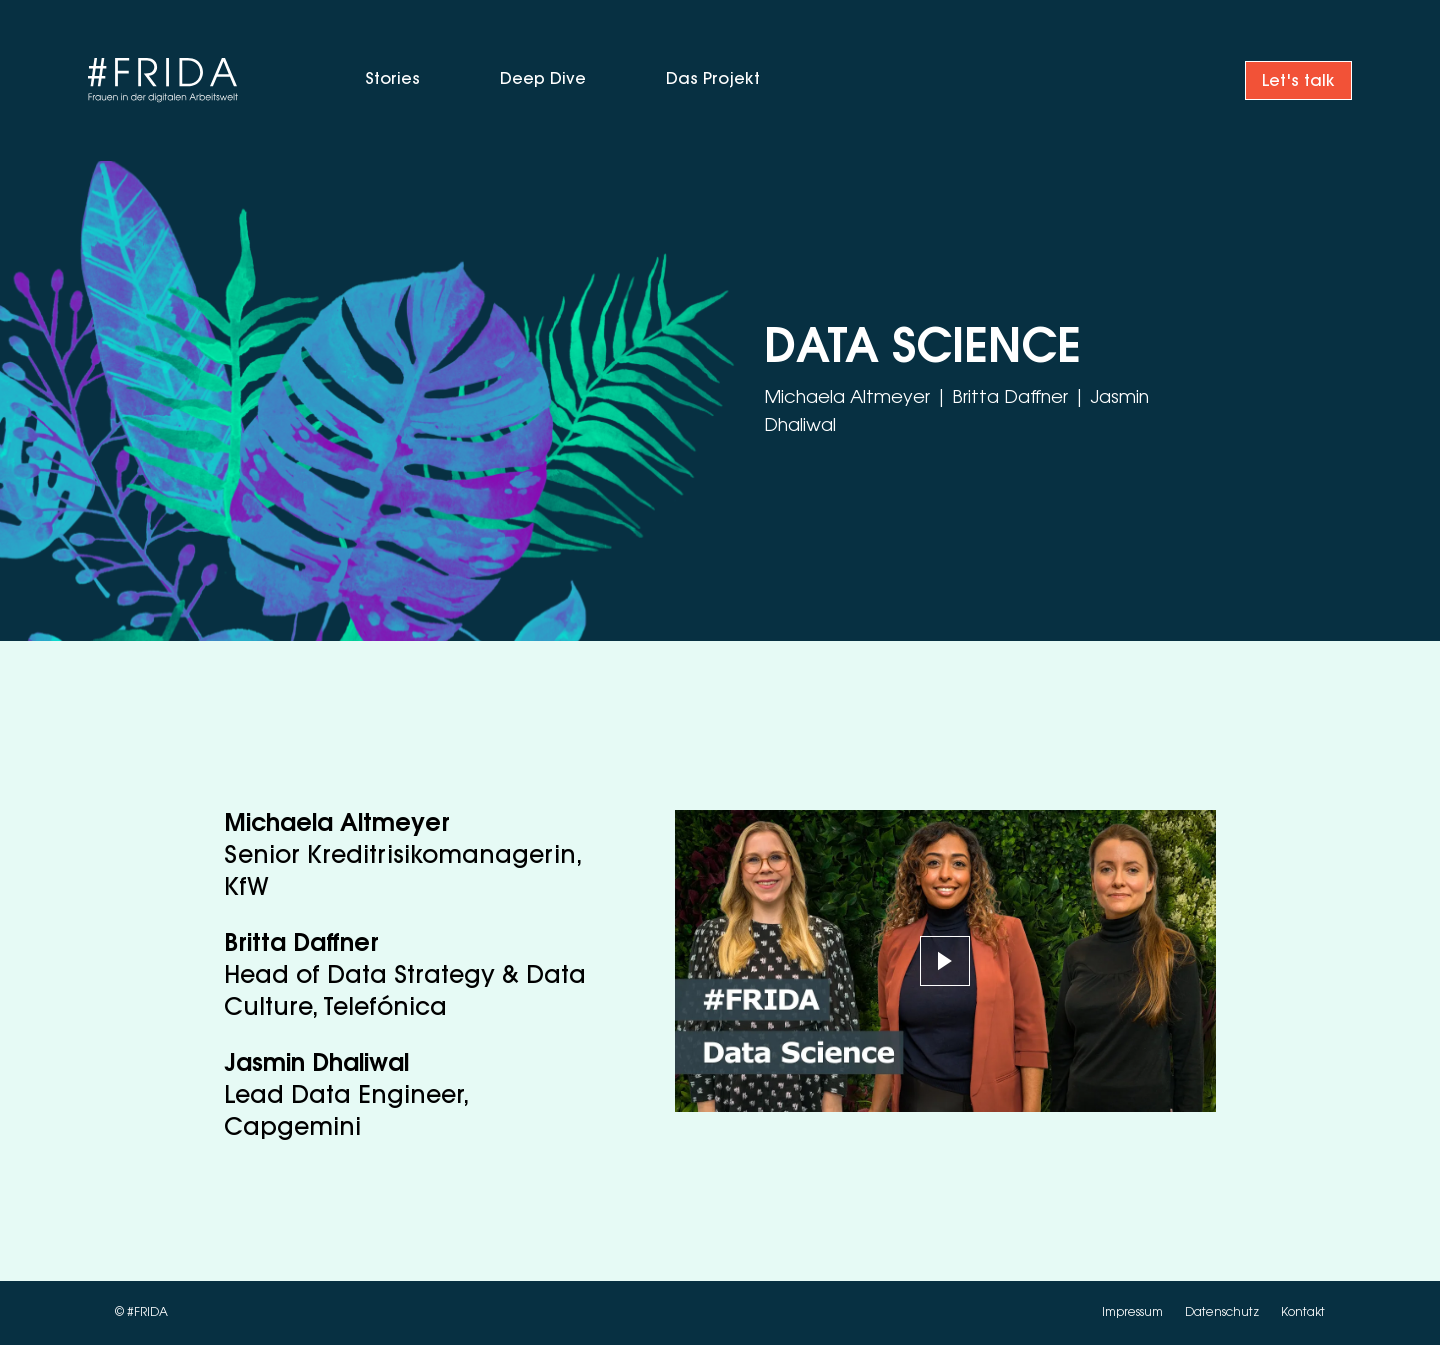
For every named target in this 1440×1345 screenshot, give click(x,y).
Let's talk (1298, 82)
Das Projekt (713, 80)
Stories (392, 80)
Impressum (1134, 1313)
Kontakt (1303, 1313)
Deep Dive (543, 80)
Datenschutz (1223, 1313)
